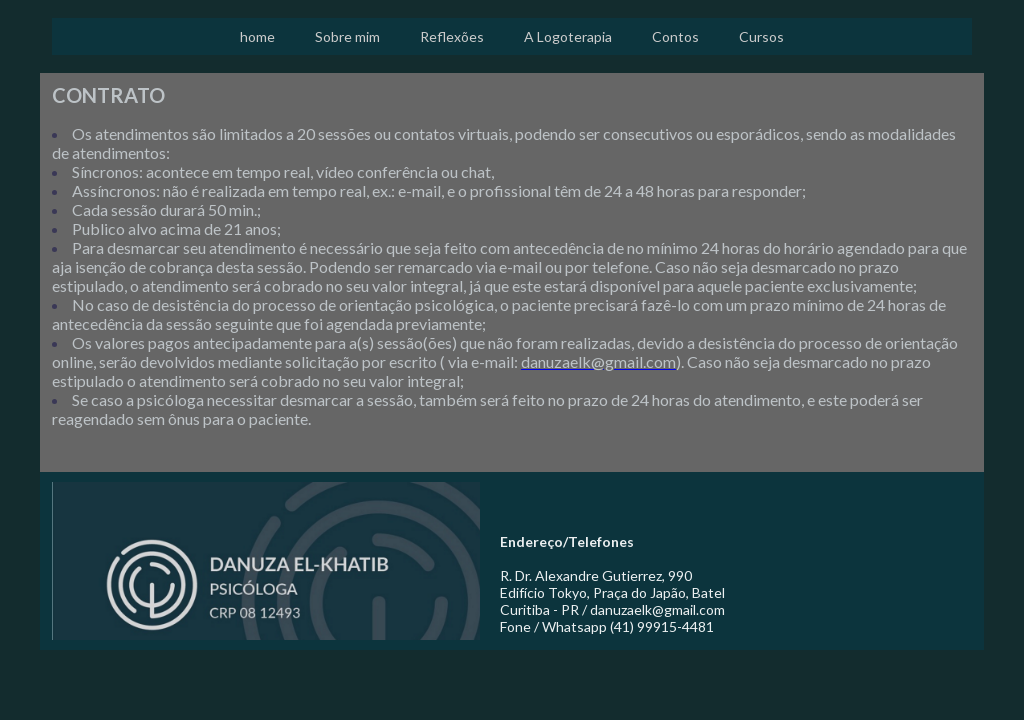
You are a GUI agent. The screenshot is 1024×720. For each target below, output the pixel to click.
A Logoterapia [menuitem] (568, 36)
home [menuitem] (257, 36)
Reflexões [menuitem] (452, 36)
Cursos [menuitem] (761, 36)
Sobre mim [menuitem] (347, 36)
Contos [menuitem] (675, 36)
